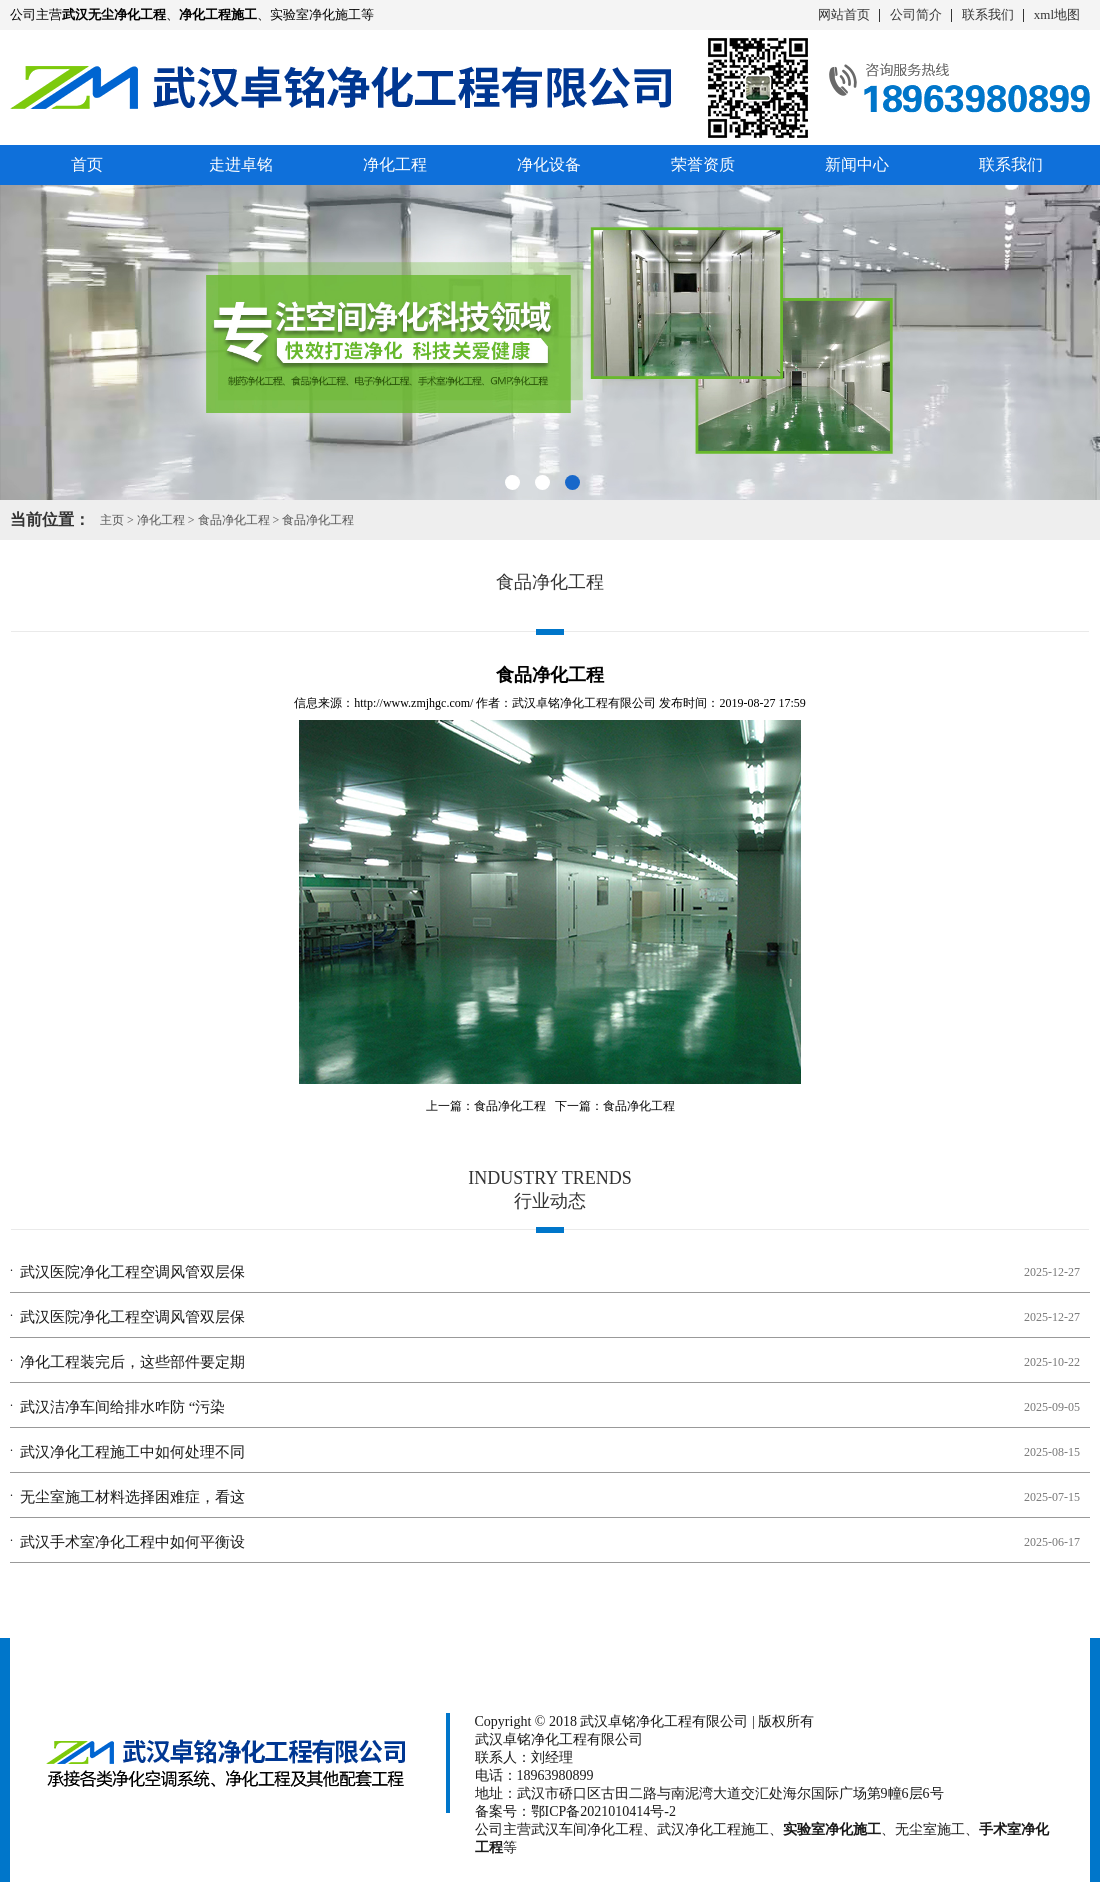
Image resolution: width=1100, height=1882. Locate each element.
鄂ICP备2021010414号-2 (603, 1811)
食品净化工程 (234, 520)
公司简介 (916, 14)
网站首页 (844, 14)
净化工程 (395, 164)
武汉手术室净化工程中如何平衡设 (132, 1542)
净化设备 (549, 164)
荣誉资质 (703, 164)
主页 (112, 520)
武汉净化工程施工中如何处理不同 (132, 1452)
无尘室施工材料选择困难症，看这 (132, 1497)
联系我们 (988, 14)
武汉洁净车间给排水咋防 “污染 (122, 1407)
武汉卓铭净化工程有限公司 (584, 703)
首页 (87, 164)
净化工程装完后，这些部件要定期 (132, 1362)
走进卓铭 (241, 164)
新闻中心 (857, 164)
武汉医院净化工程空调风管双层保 (132, 1272)
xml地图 (1057, 14)
